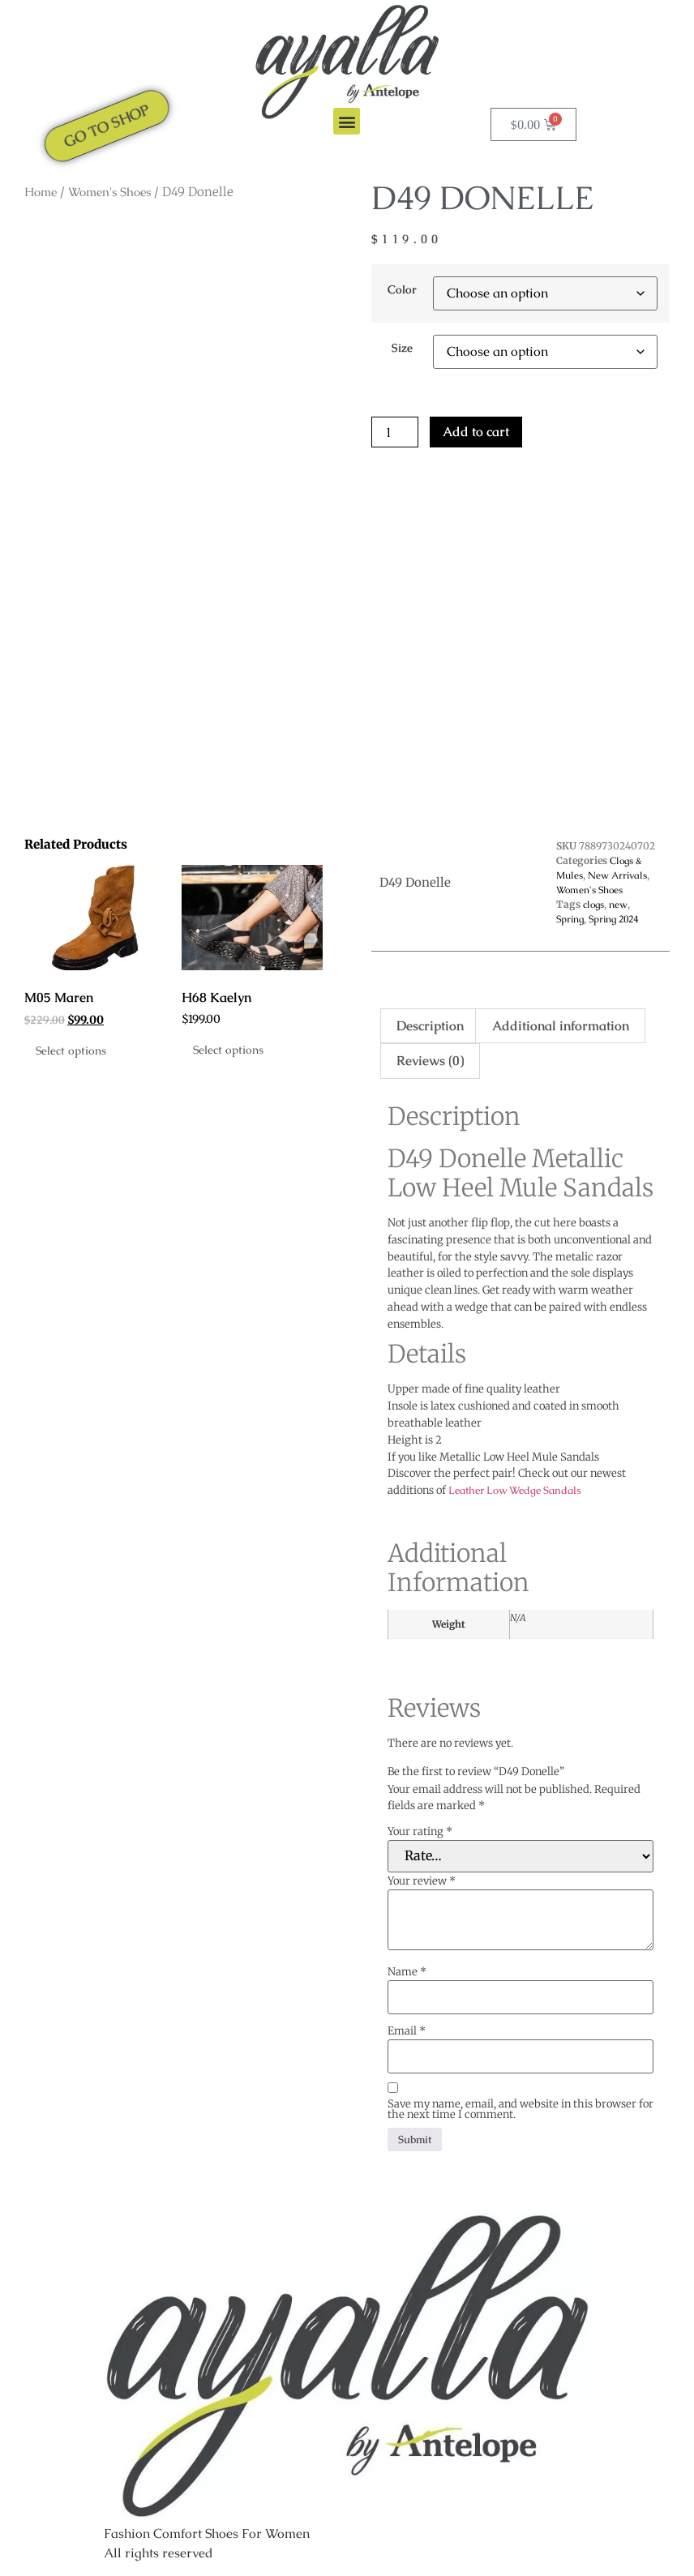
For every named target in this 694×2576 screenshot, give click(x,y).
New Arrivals (617, 875)
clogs (593, 904)
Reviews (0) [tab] (430, 1060)
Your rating (420, 1831)
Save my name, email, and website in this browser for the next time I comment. (520, 2109)
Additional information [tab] (560, 1025)
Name (407, 1971)
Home (40, 191)
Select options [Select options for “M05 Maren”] (71, 1050)
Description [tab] (430, 1025)
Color (402, 289)
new (618, 904)
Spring (570, 919)
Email (407, 2031)
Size (402, 347)
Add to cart (476, 431)
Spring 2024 (613, 919)
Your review (422, 1881)
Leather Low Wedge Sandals (514, 1490)
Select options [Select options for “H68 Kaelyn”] (228, 1049)
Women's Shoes (109, 191)
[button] (346, 121)
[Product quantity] (394, 432)
